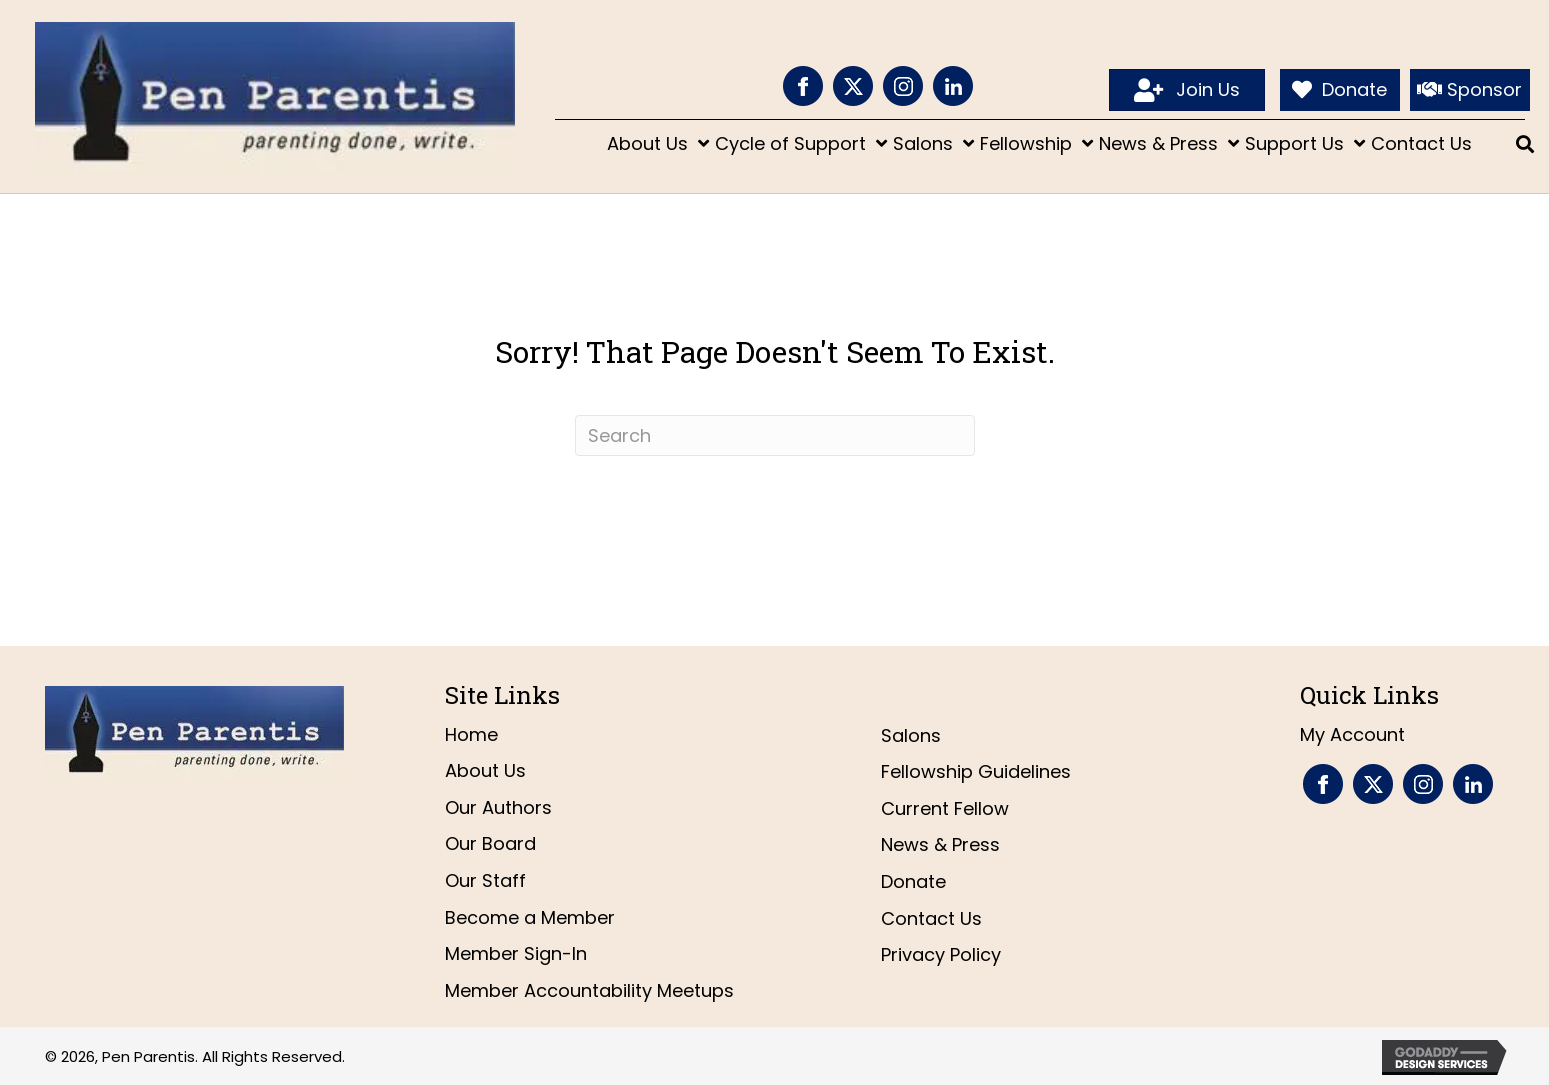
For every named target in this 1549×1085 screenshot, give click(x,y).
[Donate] (1340, 90)
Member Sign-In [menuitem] (516, 953)
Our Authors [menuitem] (498, 807)
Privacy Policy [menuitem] (941, 954)
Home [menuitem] (471, 734)
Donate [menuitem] (913, 881)
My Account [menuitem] (1352, 734)
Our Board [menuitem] (490, 843)
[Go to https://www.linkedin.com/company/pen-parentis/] (953, 86)
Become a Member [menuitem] (530, 917)
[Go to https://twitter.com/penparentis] (853, 86)
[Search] (775, 435)
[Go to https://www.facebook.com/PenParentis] (803, 86)
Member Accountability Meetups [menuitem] (589, 990)
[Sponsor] (1470, 90)
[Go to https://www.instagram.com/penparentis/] (903, 86)
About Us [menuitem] (485, 770)
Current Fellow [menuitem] (945, 808)
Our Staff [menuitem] (485, 880)
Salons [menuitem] (911, 735)
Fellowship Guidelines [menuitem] (976, 771)
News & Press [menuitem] (940, 844)
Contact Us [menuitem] (931, 918)
